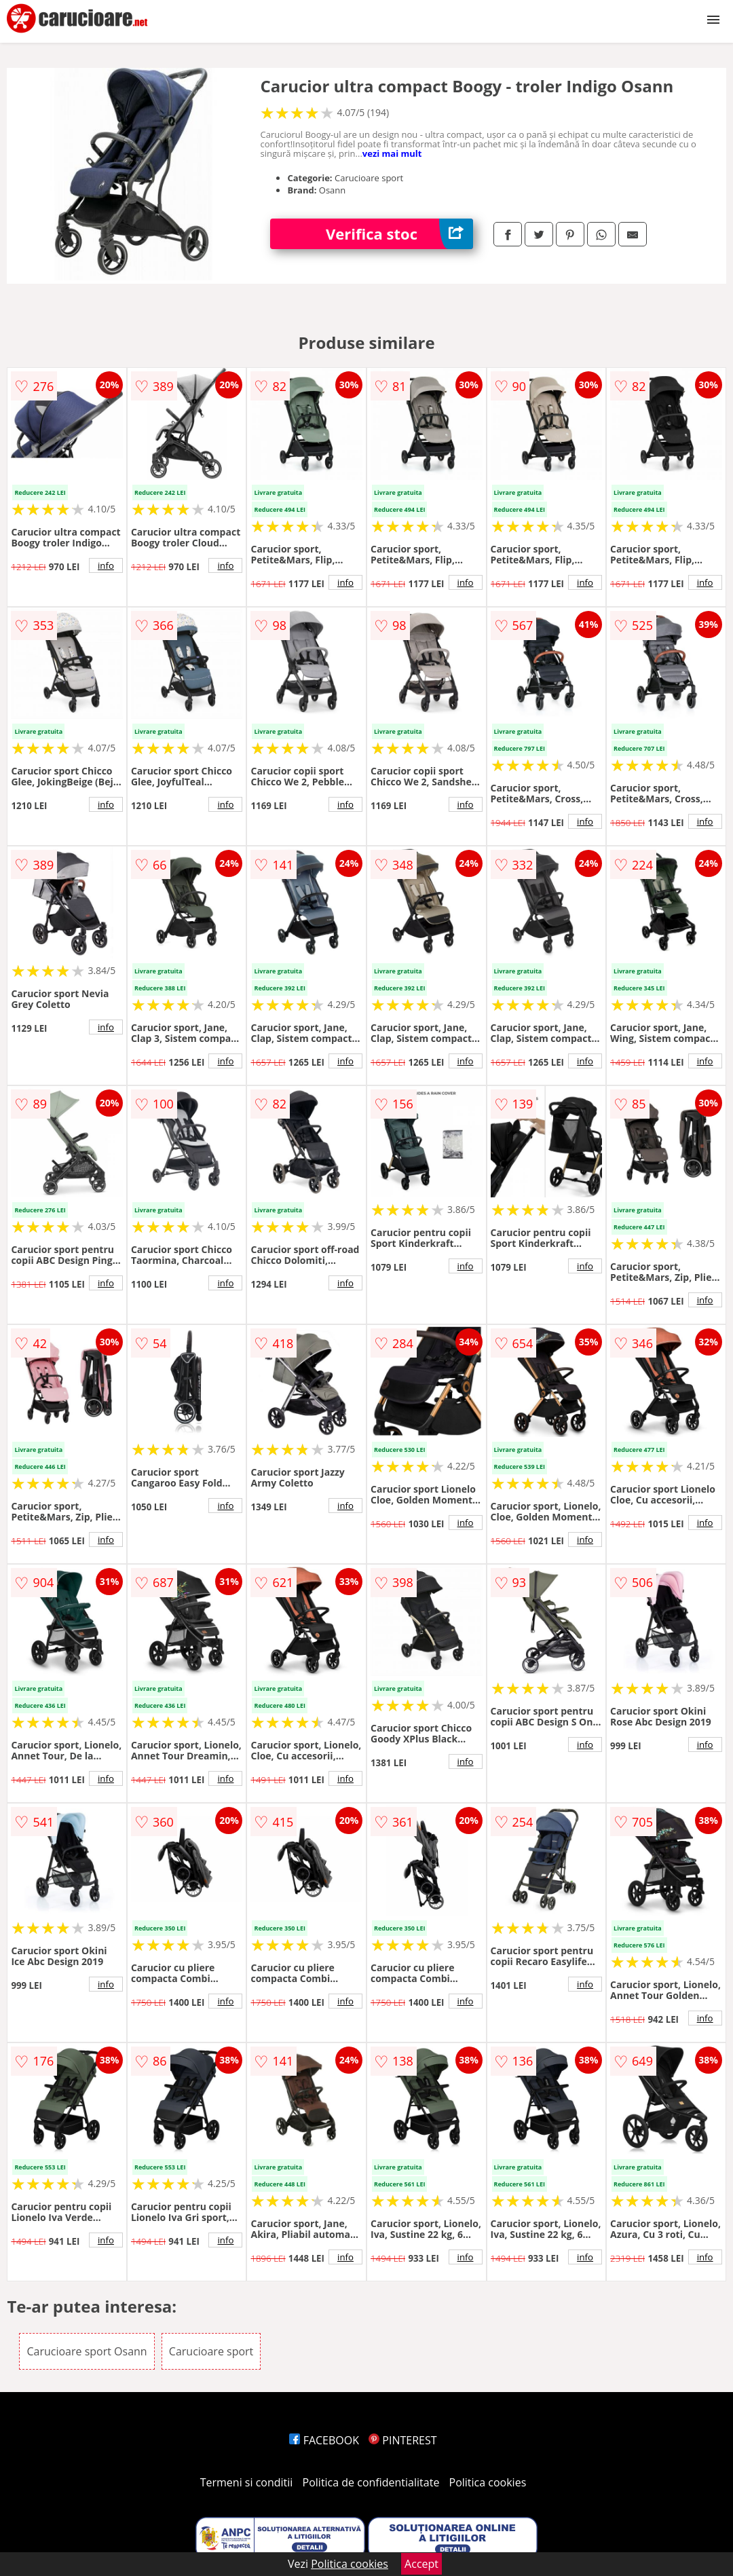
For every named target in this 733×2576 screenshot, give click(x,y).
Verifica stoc (399, 234)
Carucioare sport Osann (86, 2351)
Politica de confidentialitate (371, 2482)
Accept (421, 2563)
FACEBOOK (324, 2440)
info (106, 565)
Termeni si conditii (246, 2482)
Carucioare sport (211, 2351)
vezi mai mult (392, 153)
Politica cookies (488, 2482)
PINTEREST (402, 2440)
